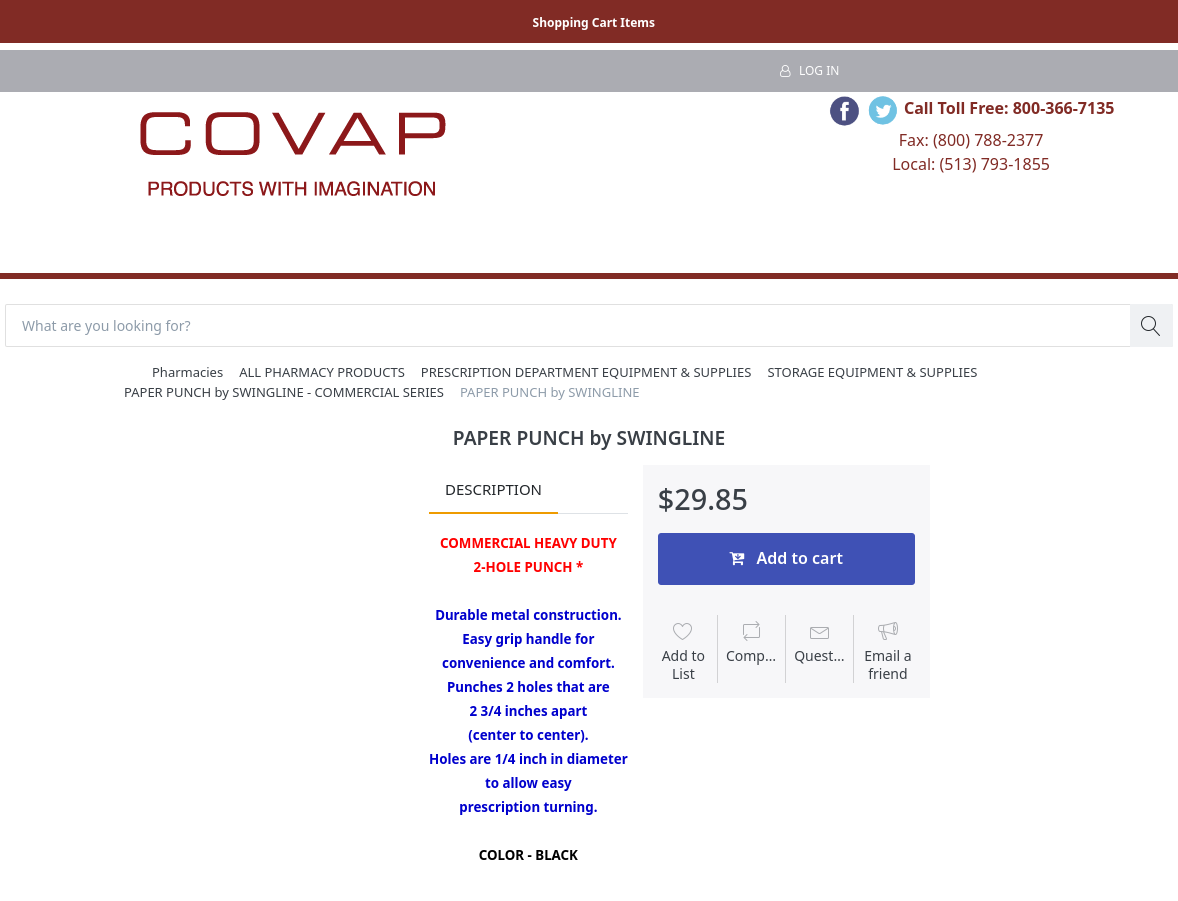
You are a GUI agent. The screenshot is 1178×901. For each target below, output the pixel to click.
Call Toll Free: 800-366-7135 (1009, 108)
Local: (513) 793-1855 (971, 164)
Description (493, 489)
